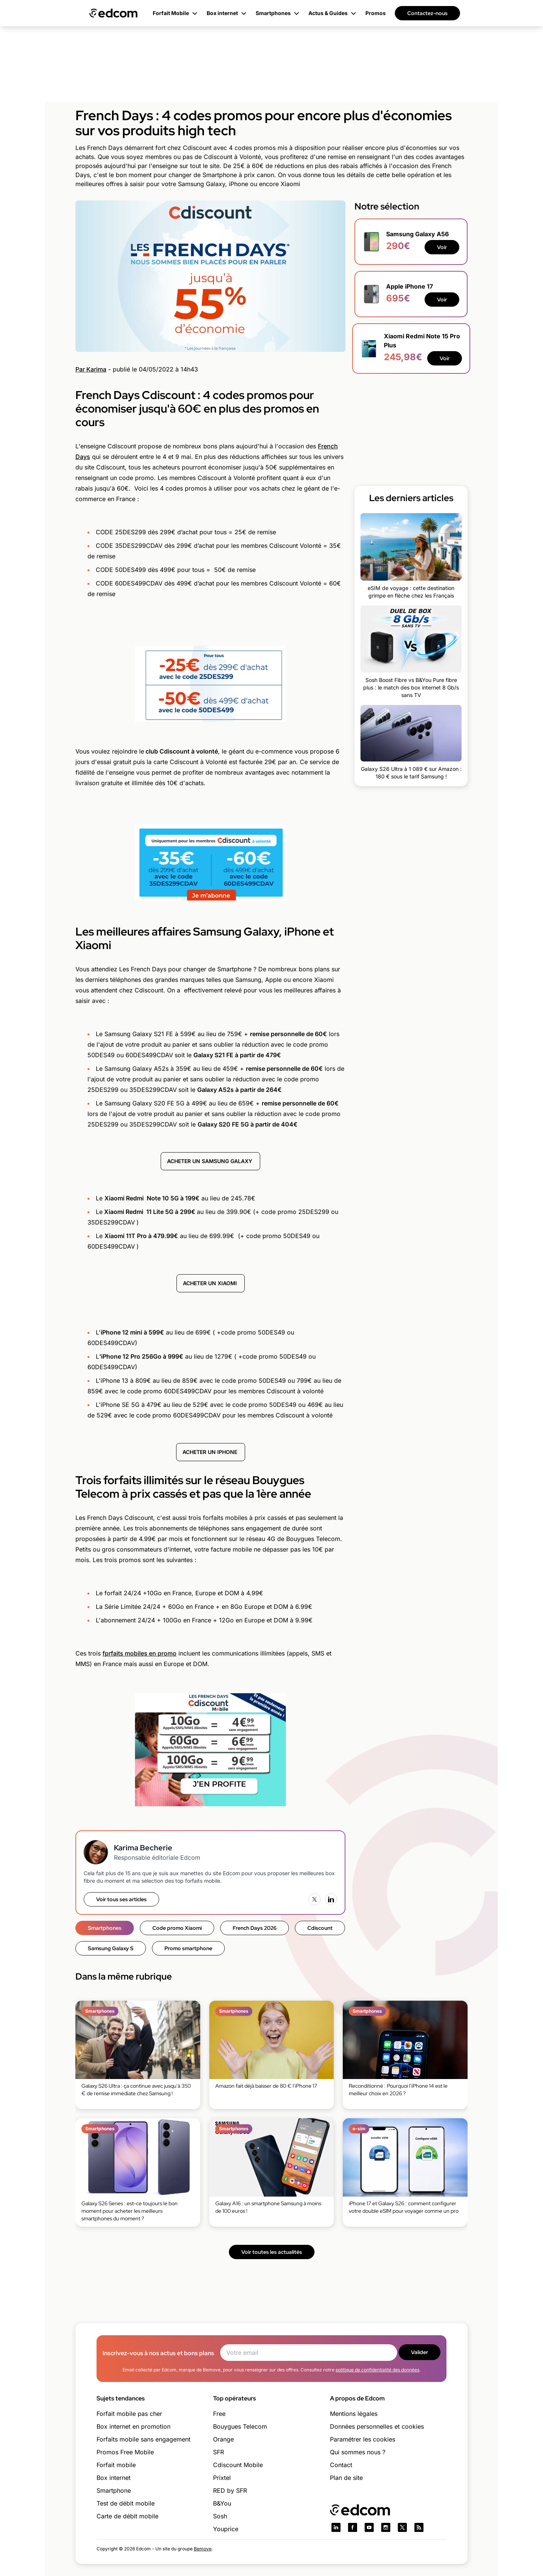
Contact (341, 2465)
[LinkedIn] (331, 1899)
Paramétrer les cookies (362, 2439)
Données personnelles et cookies (377, 2426)
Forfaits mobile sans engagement (143, 2439)
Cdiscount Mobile (238, 2465)
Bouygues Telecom (240, 2426)
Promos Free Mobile (125, 2452)
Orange (223, 2439)
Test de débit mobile (126, 2503)
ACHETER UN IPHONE (211, 1452)
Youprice (225, 2529)
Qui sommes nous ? (357, 2452)
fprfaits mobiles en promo (139, 1653)
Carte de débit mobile (127, 2516)
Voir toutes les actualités (271, 2252)
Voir (442, 247)
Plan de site (346, 2477)
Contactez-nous (427, 13)
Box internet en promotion (133, 2426)
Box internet (113, 2477)
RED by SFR (230, 2490)
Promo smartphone (188, 1948)
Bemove (203, 2549)
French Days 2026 (254, 1928)
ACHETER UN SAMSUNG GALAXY (210, 1161)
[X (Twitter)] (314, 1899)
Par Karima (90, 369)
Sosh (220, 2516)
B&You (222, 2503)
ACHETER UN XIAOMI (210, 1283)
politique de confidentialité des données (377, 2370)
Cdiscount (320, 1928)
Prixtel (222, 2477)
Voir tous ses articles (121, 1899)
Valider (419, 2352)
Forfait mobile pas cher (129, 2413)
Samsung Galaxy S (110, 1948)
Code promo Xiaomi (177, 1928)
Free (219, 2413)
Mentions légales (353, 2413)
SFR (218, 2452)
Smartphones (104, 1928)
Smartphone (114, 2490)
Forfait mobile (116, 2465)
